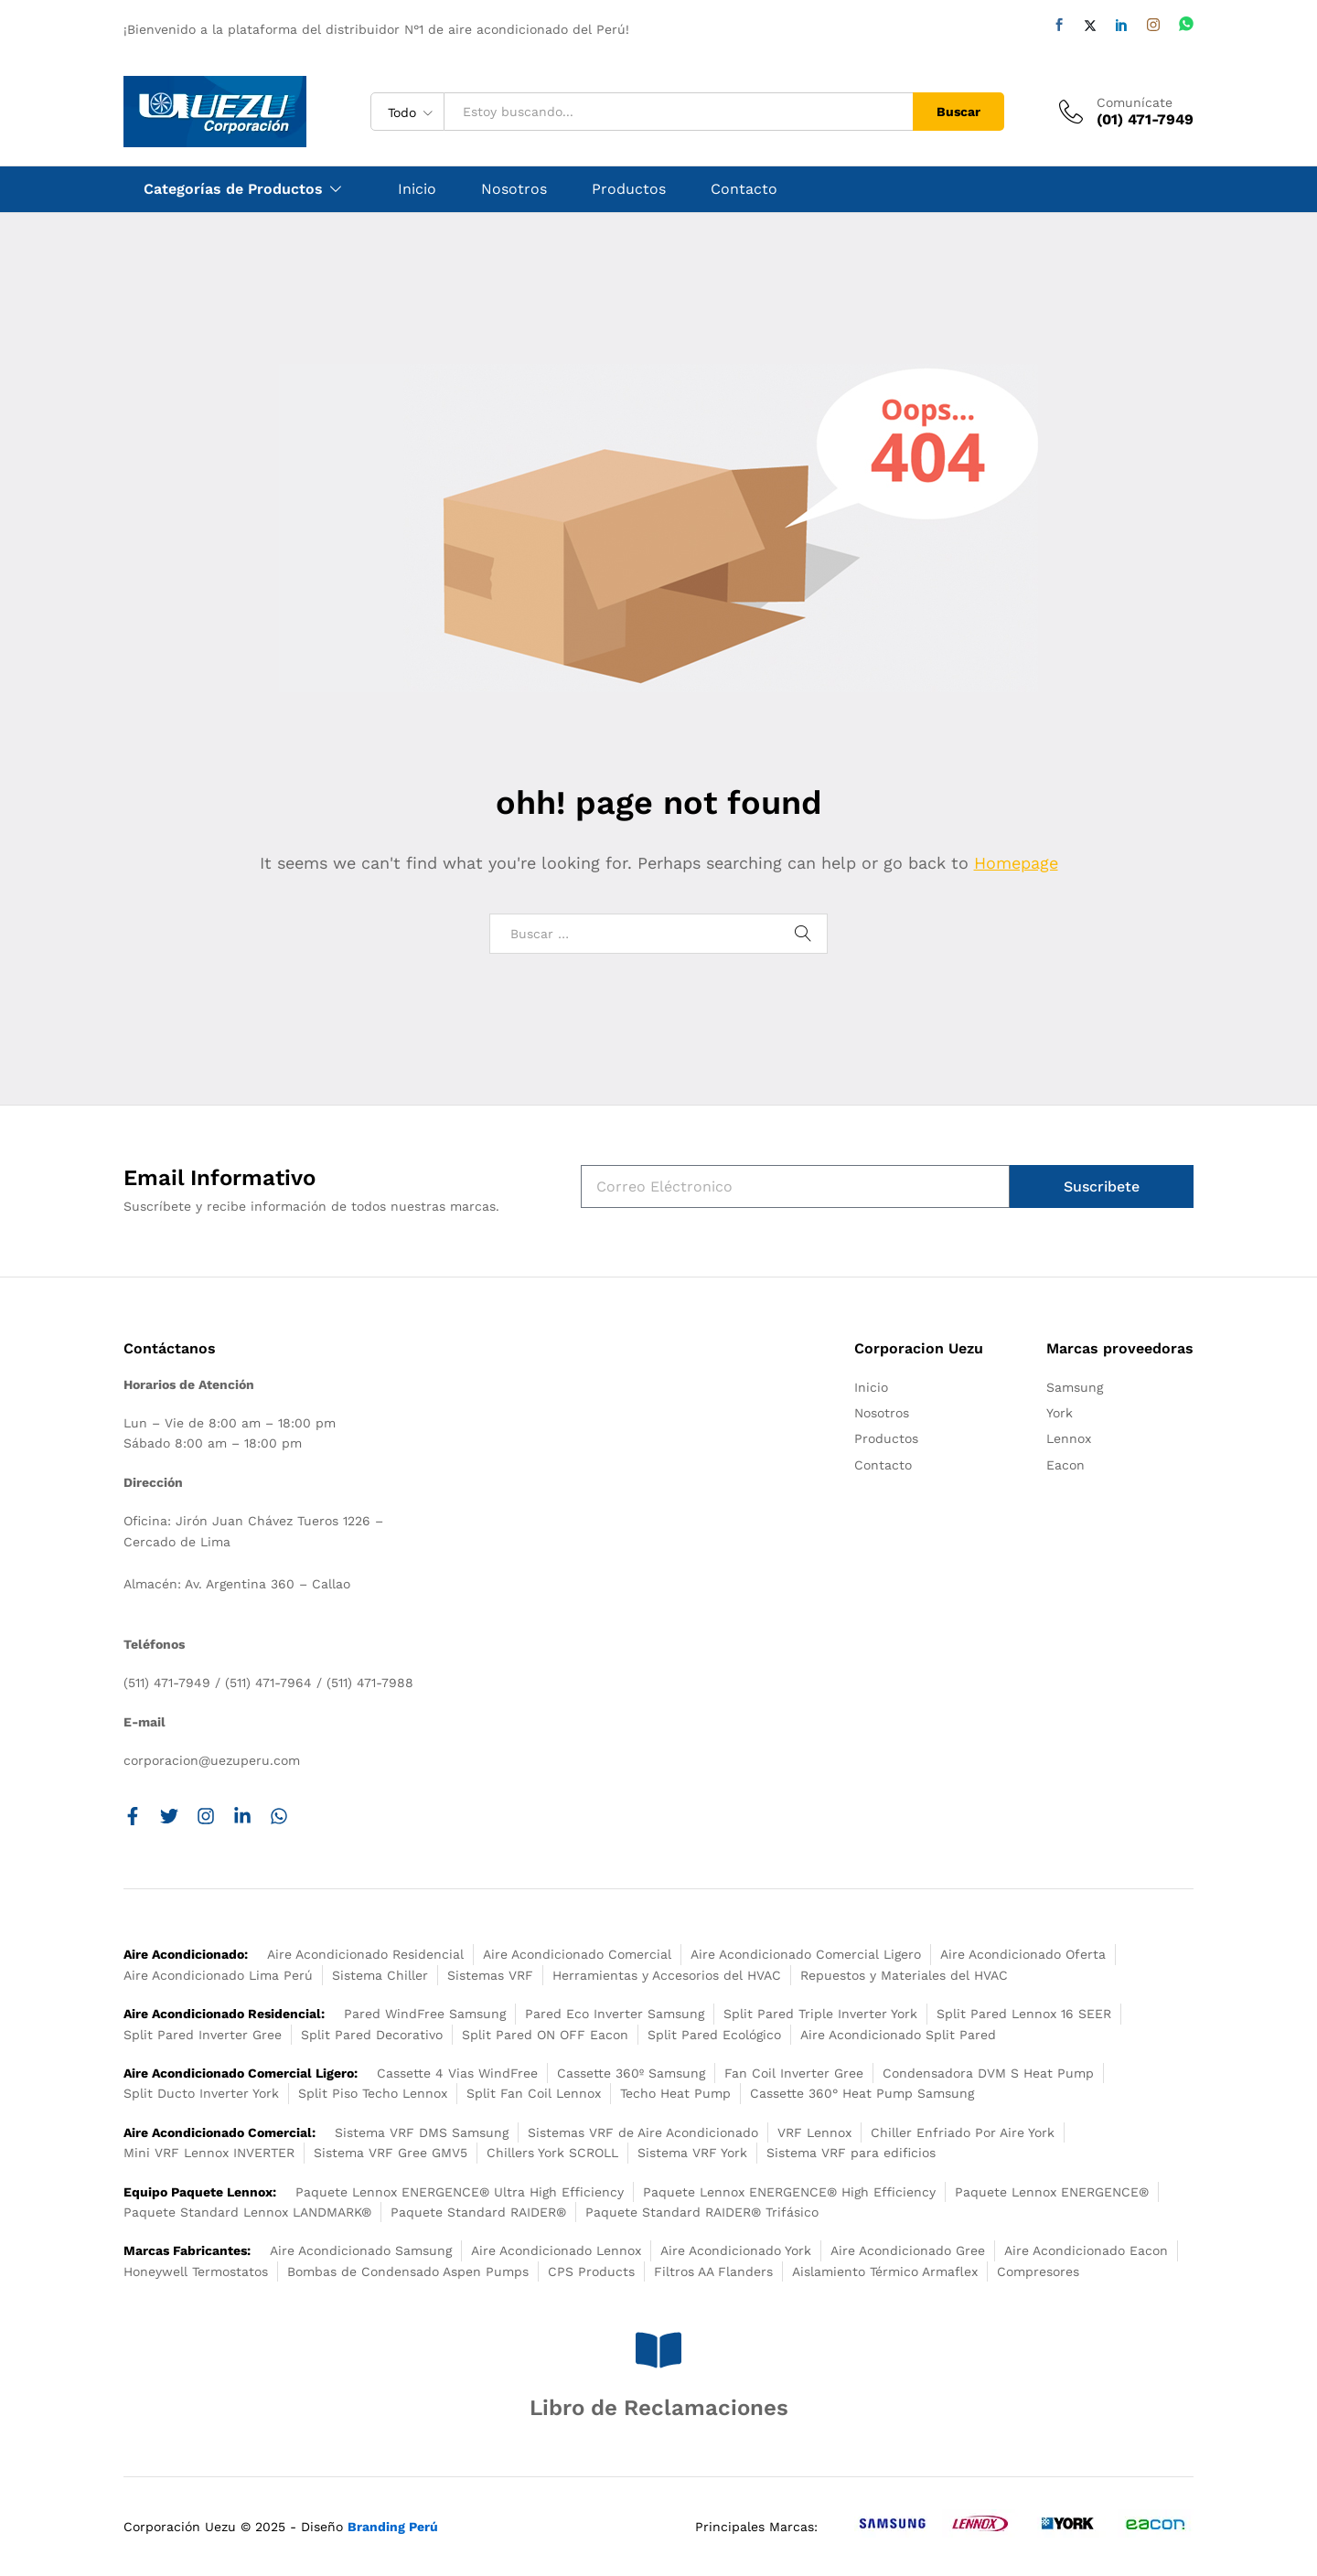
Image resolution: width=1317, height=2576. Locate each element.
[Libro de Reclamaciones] (658, 2350)
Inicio (417, 189)
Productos (629, 189)
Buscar (958, 111)
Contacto (744, 189)
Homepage (1016, 862)
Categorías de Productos (233, 189)
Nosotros (514, 189)
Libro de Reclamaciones (659, 2408)
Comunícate (1134, 102)
